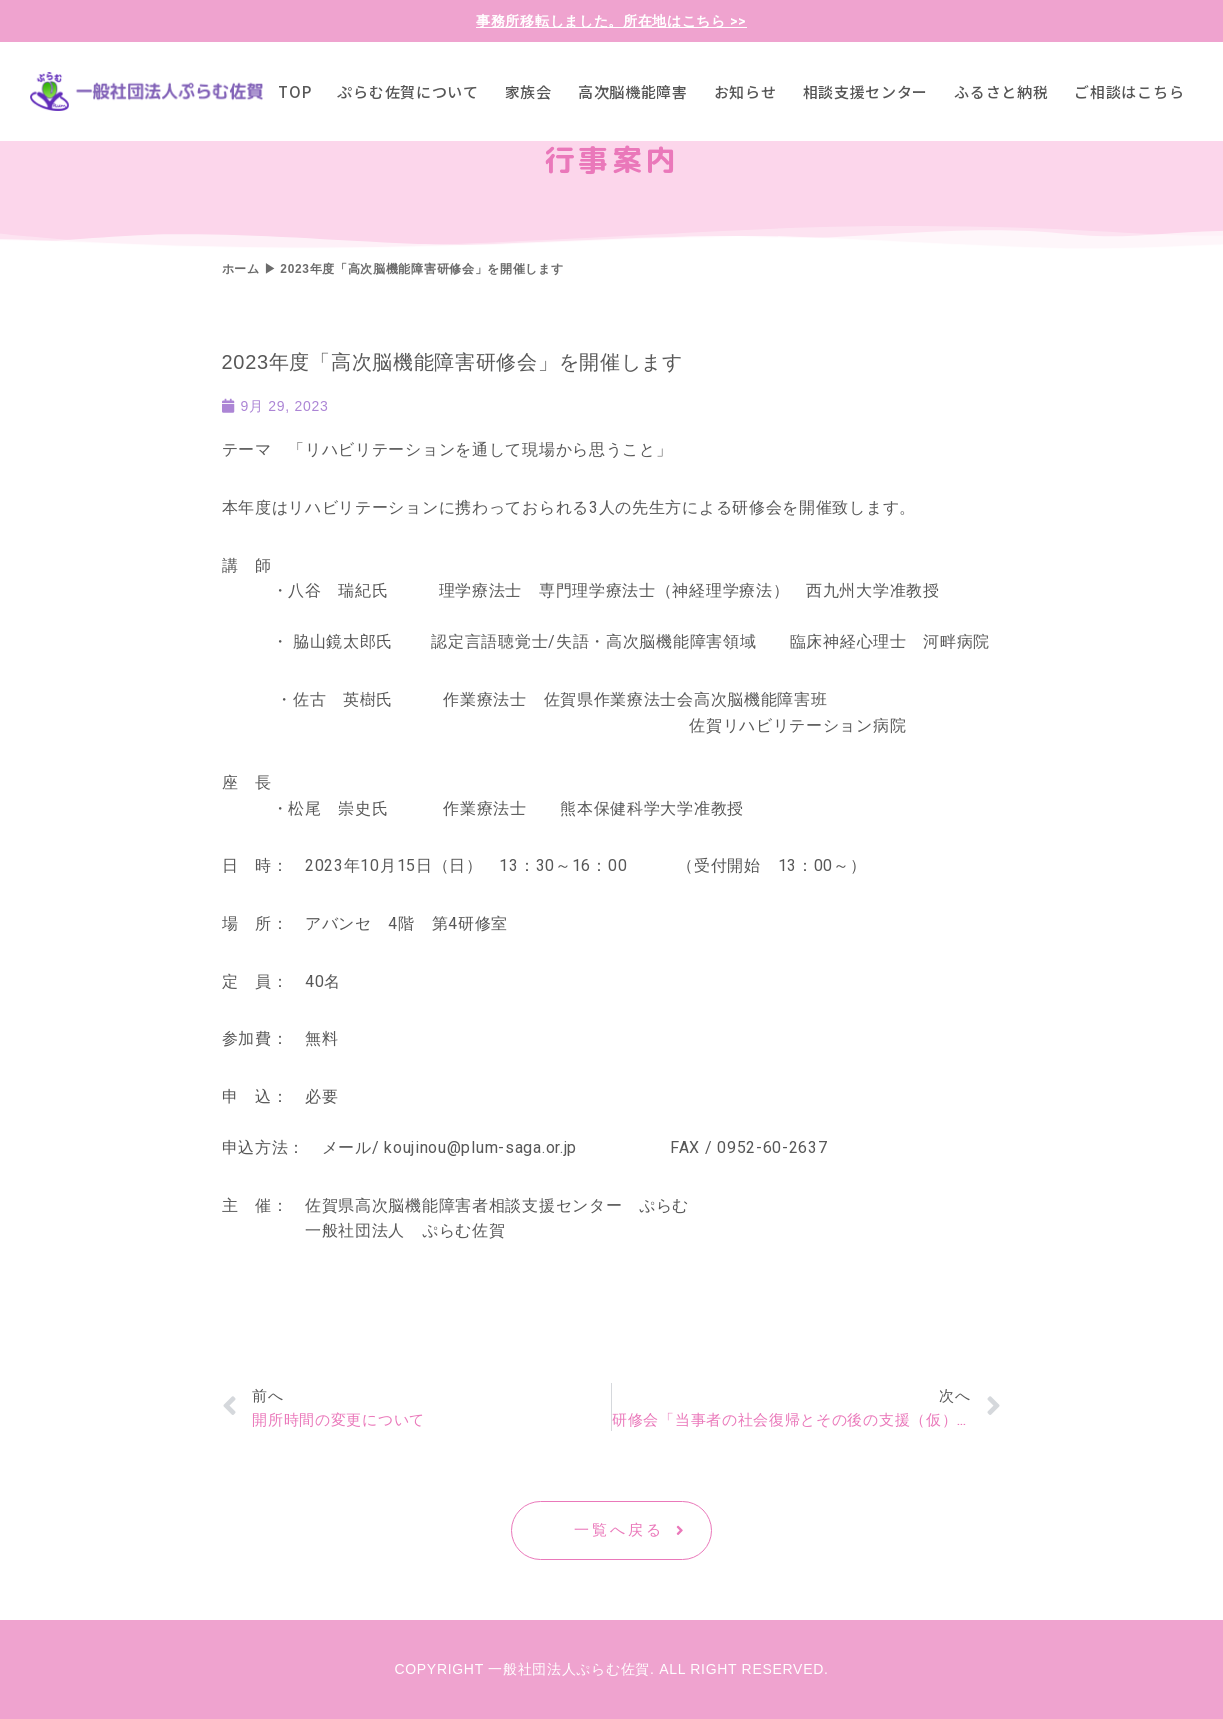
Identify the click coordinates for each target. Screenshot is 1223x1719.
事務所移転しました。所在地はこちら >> (611, 21)
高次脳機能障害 (633, 91)
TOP (294, 91)
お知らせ (745, 91)
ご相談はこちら (1129, 91)
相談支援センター (866, 91)
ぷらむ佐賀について (407, 91)
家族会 (528, 91)
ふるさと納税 (1001, 91)
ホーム (241, 269)
